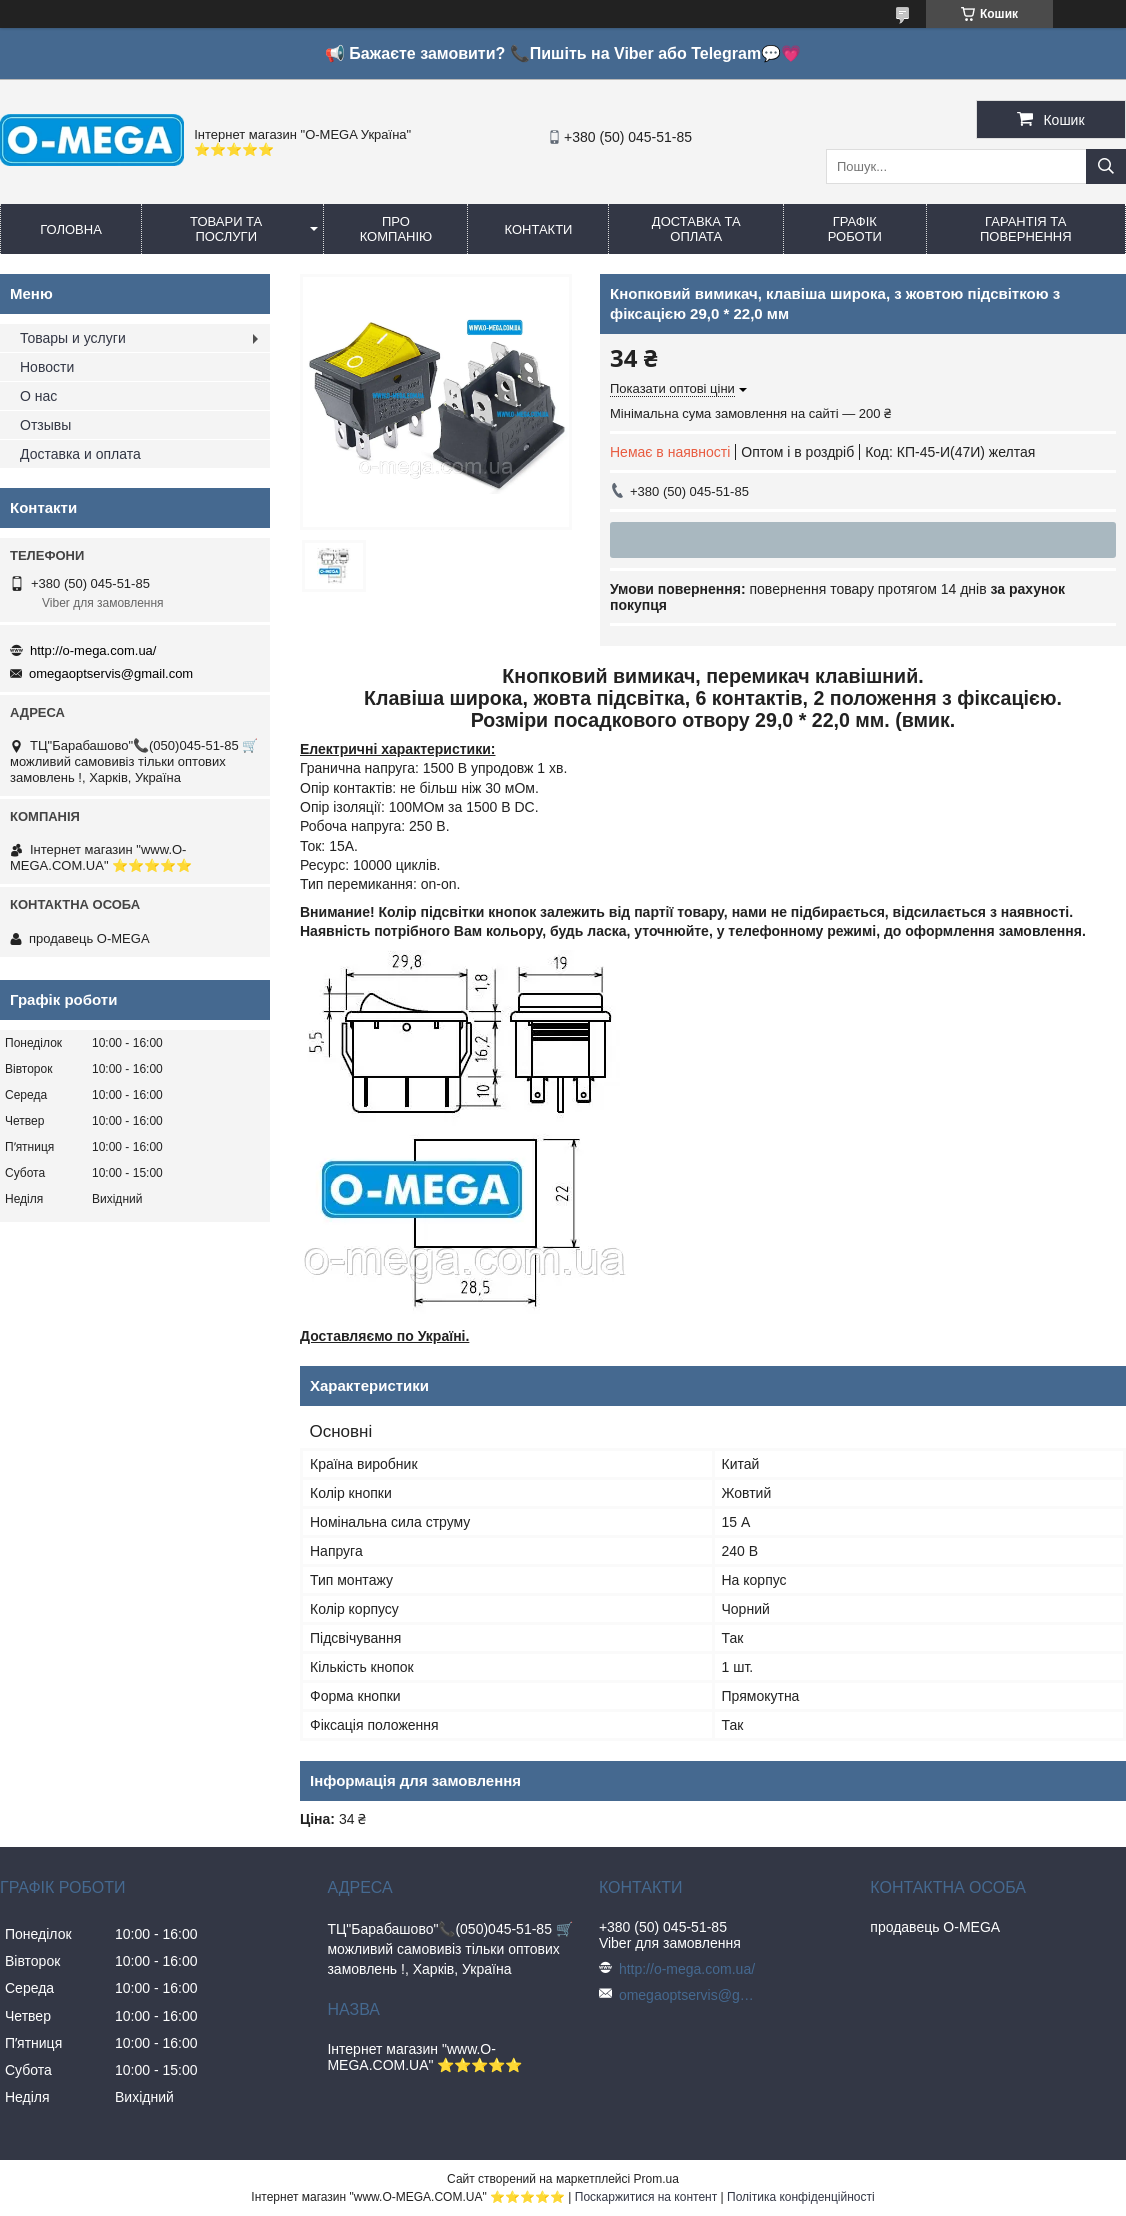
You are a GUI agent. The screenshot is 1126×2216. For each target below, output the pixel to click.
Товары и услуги (73, 338)
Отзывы (45, 425)
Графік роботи (855, 229)
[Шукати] (1106, 166)
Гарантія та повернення (1026, 229)
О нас (38, 396)
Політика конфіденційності (801, 2197)
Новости (47, 367)
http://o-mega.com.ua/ (93, 650)
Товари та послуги (226, 229)
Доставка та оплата (696, 229)
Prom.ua (656, 2179)
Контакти (538, 229)
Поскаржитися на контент (646, 2197)
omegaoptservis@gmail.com (111, 673)
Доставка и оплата (80, 454)
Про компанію (396, 229)
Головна (71, 229)
